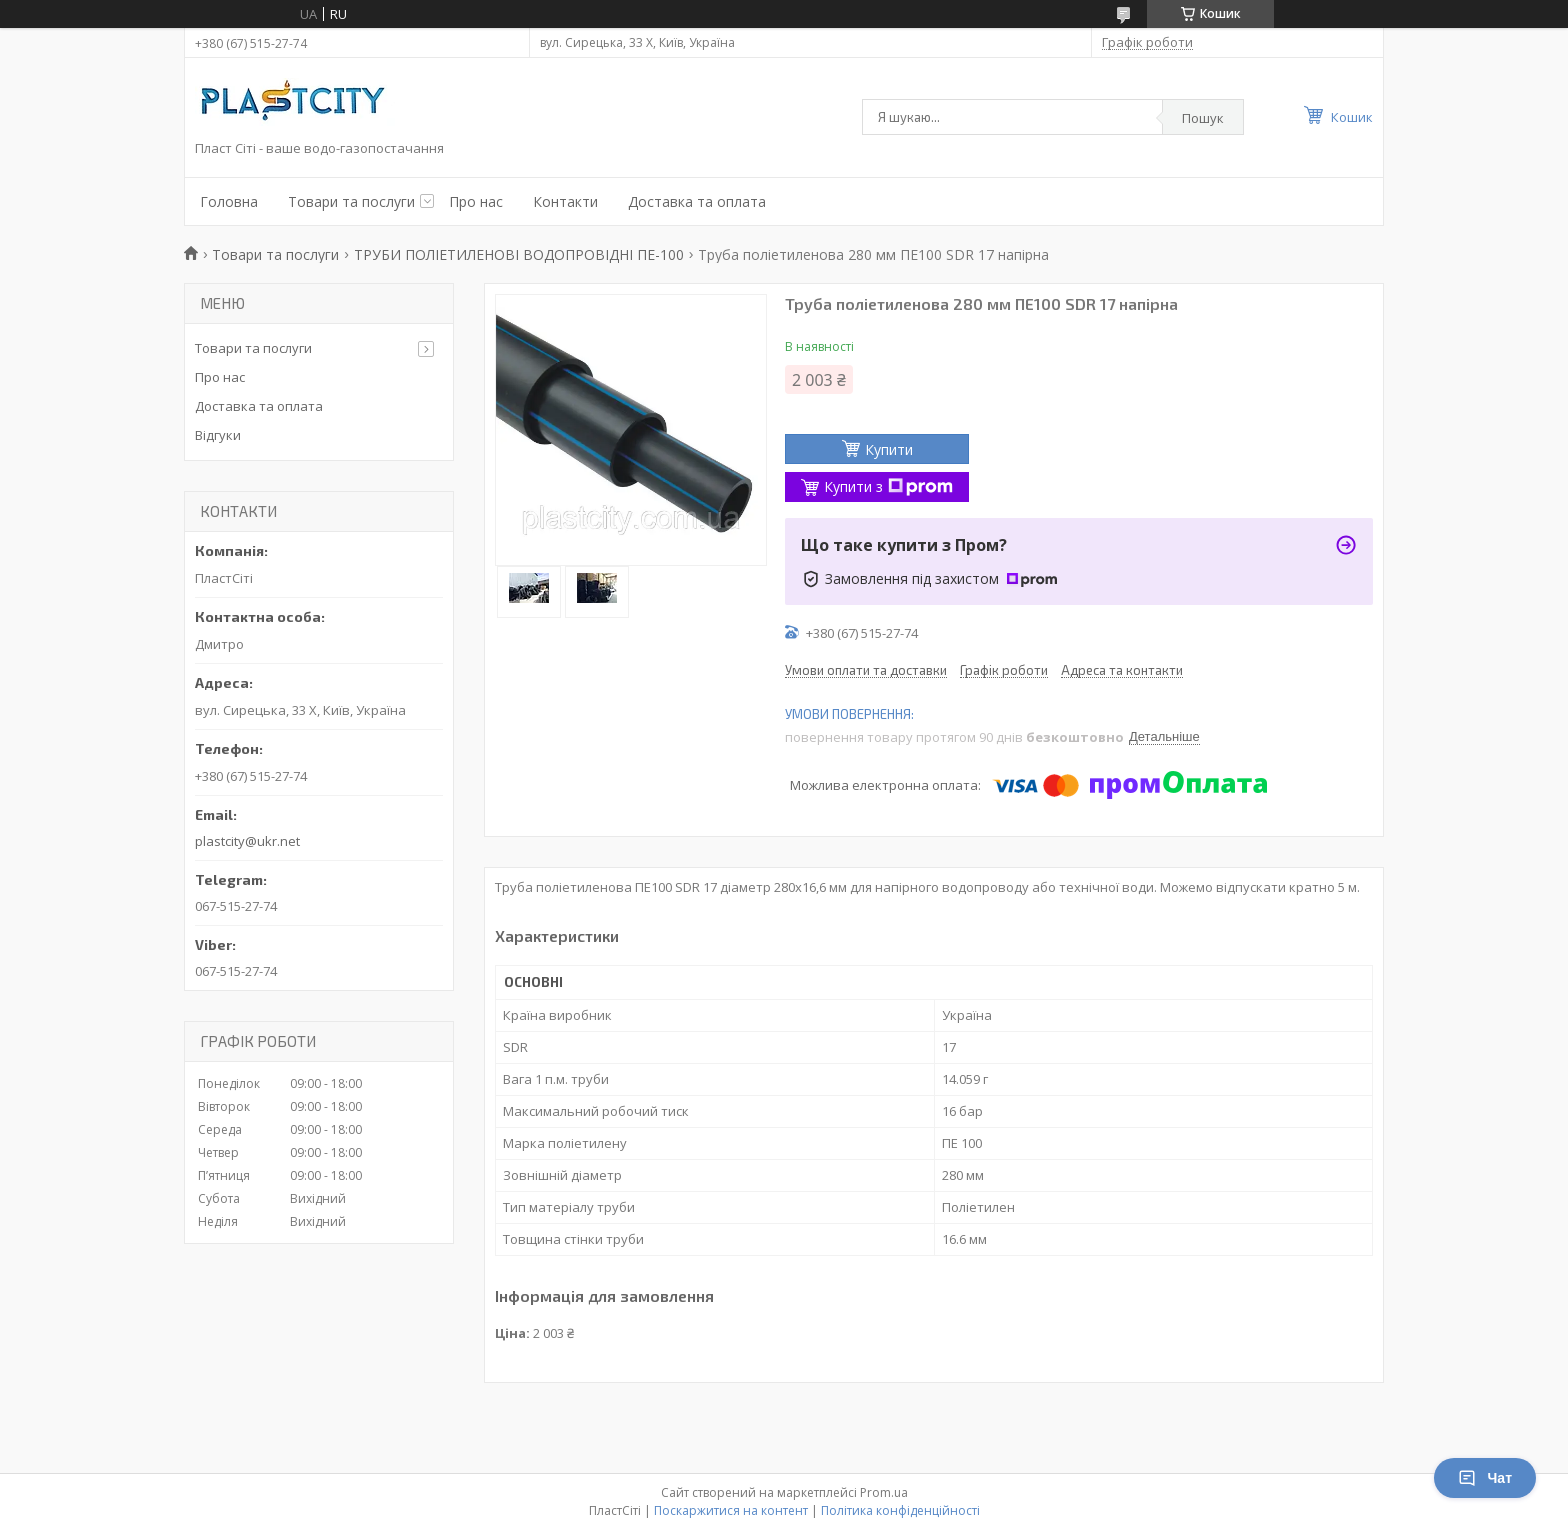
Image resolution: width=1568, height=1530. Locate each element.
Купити (889, 449)
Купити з (888, 486)
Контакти (565, 201)
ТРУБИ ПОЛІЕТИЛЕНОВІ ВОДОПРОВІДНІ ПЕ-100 (519, 254)
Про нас (476, 201)
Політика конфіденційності (900, 1510)
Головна (229, 201)
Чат (1485, 1478)
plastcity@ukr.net (247, 841)
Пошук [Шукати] (1203, 118)
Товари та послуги (351, 201)
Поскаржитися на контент (731, 1510)
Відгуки (218, 435)
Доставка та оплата (697, 201)
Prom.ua (884, 1492)
